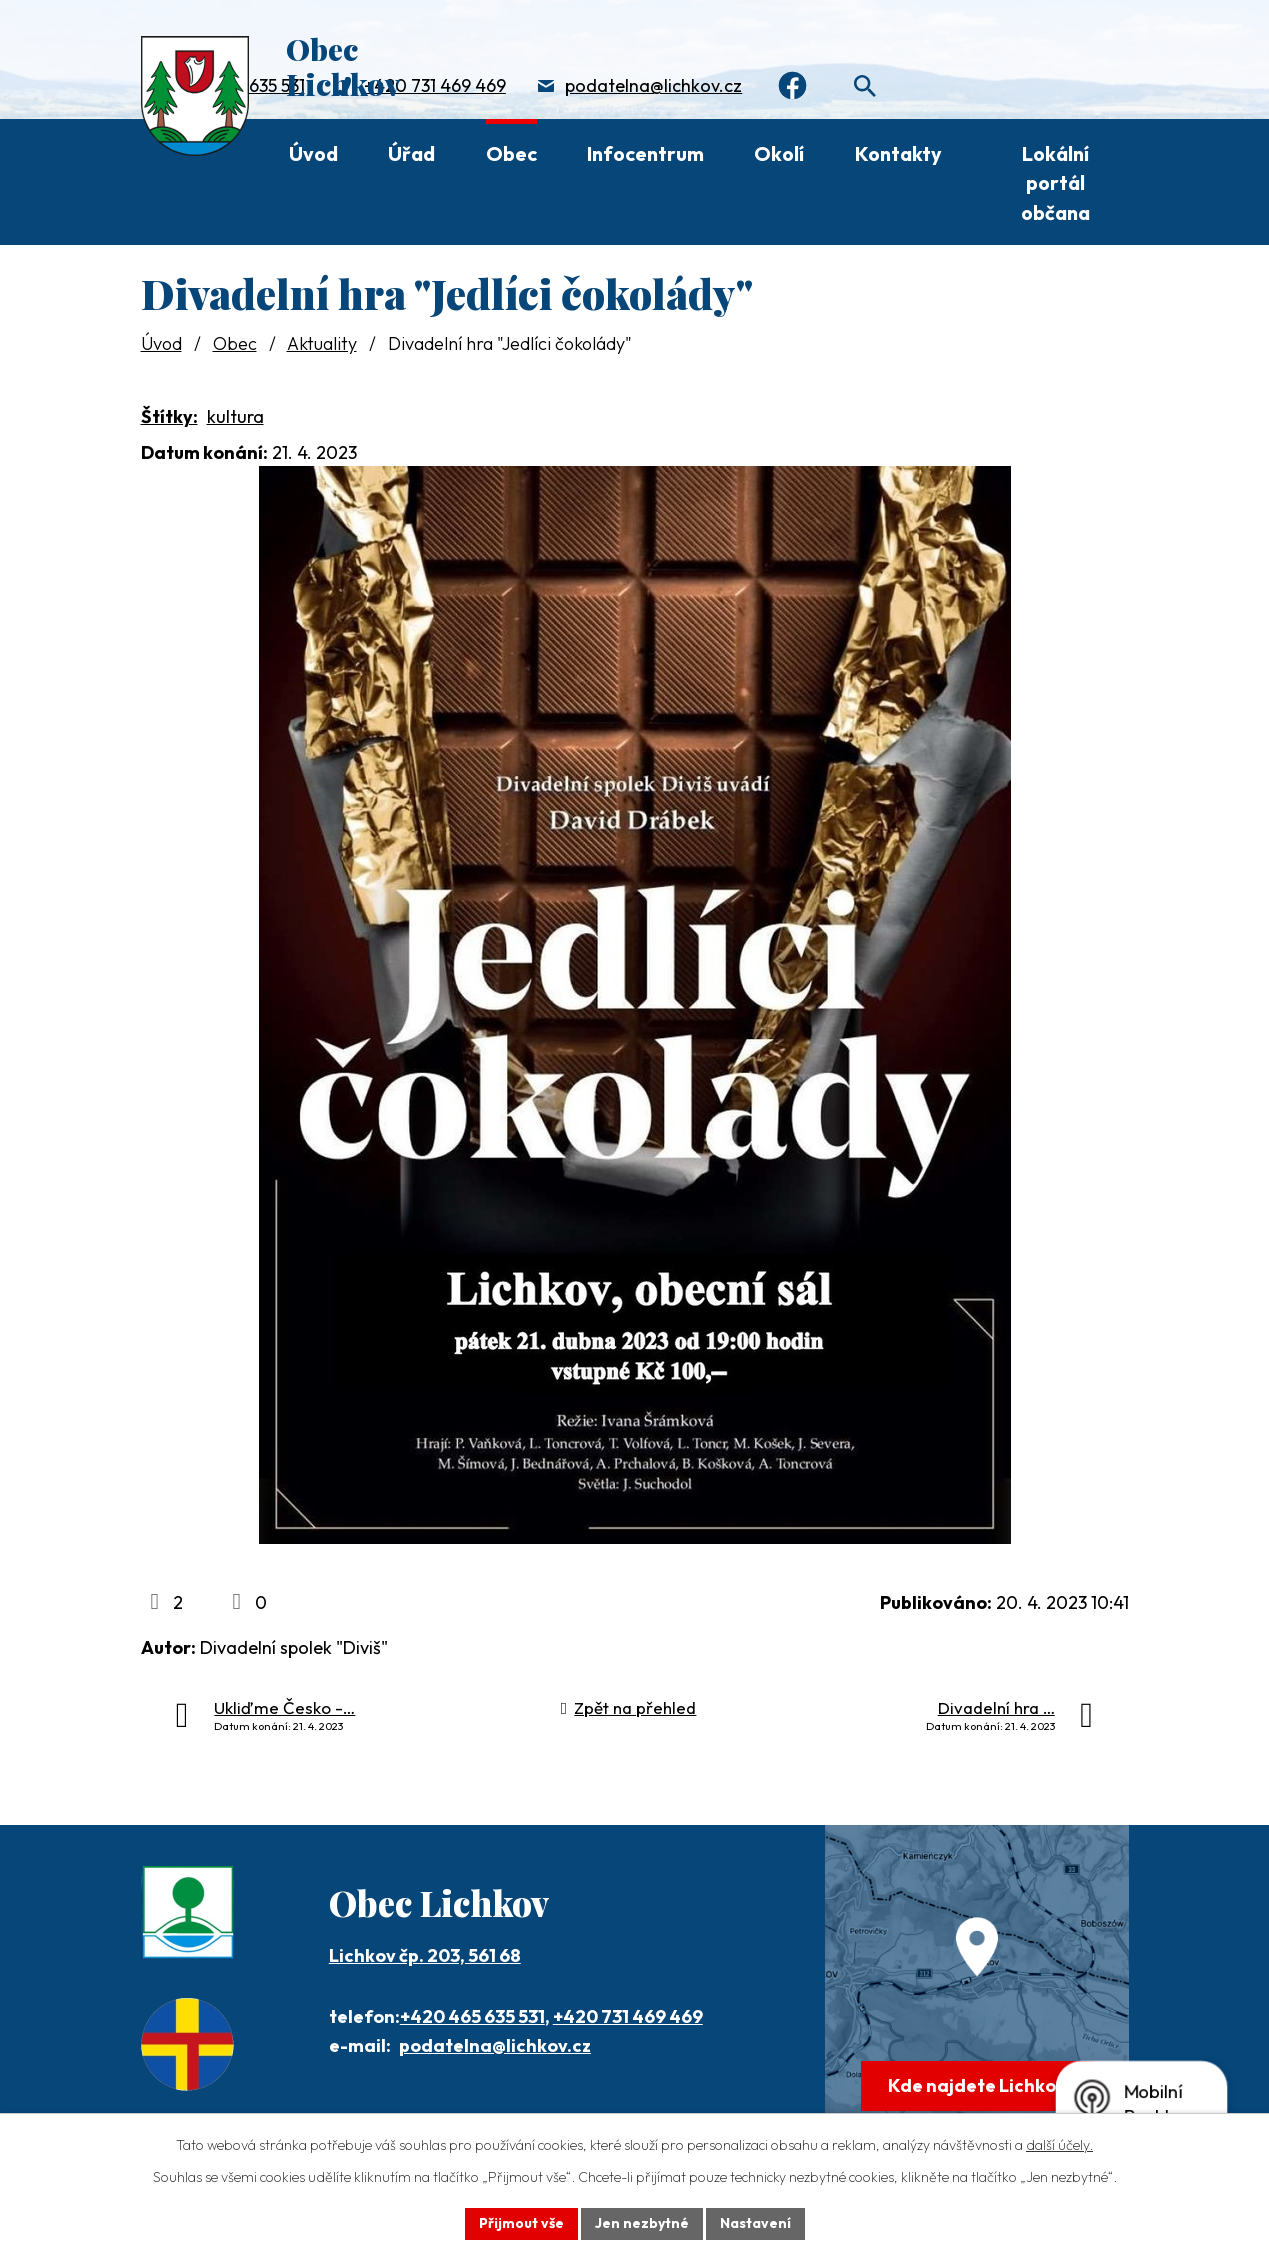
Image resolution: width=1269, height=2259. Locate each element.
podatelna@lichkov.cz (653, 85)
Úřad (411, 153)
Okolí (779, 153)
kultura (235, 416)
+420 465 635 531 (472, 2016)
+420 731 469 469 (435, 85)
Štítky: (169, 416)
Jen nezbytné (642, 2223)
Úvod (313, 153)
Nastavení (755, 2223)
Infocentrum (645, 153)
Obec (511, 153)
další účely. (1059, 2145)
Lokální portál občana (1055, 183)
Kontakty (898, 153)
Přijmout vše (521, 2223)
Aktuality (322, 343)
